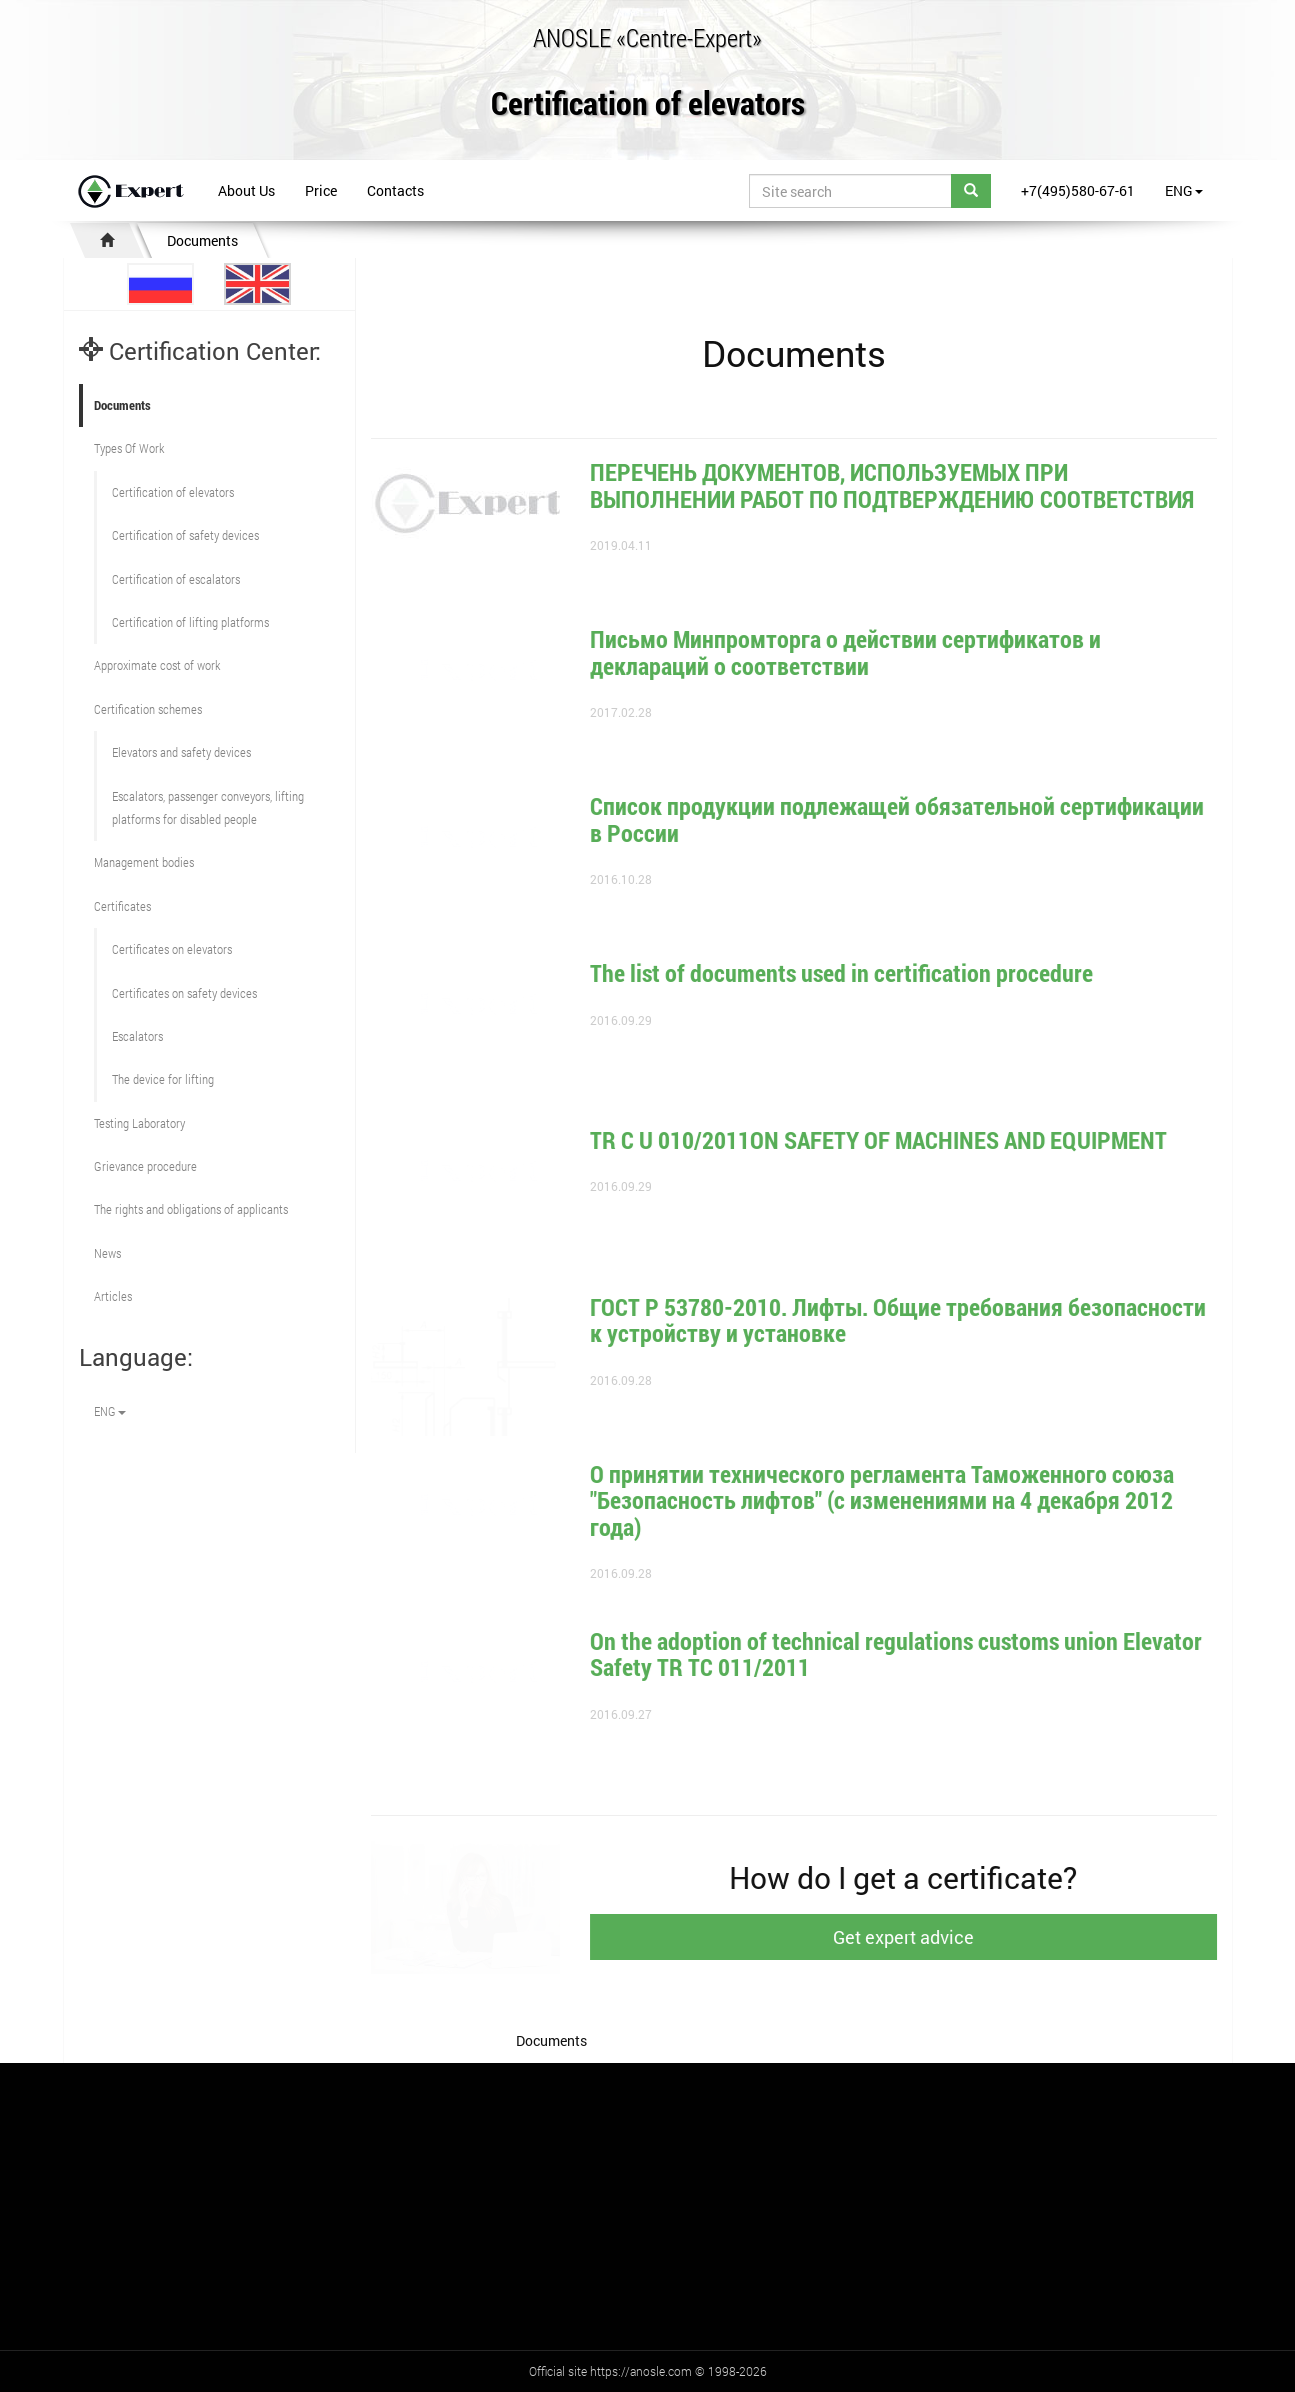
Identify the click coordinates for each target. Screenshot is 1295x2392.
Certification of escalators (176, 579)
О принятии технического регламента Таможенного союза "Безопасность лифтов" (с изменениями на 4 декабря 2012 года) (901, 1500)
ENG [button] (1184, 190)
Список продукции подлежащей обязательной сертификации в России (916, 819)
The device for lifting (163, 1079)
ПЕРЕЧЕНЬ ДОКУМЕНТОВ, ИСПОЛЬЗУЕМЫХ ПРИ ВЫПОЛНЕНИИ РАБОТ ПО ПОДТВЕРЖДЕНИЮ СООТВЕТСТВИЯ (892, 485)
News (107, 1253)
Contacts (395, 190)
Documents (202, 240)
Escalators (137, 1036)
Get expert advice (922, 1937)
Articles (113, 1296)
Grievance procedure (145, 1166)
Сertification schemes (148, 709)
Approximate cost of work (157, 665)
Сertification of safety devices (185, 535)
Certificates (122, 906)
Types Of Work (129, 448)
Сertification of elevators (173, 492)
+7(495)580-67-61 (1078, 190)
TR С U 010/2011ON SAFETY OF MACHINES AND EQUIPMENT (897, 1140)
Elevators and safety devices (181, 752)
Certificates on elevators (172, 949)
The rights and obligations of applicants (191, 1209)
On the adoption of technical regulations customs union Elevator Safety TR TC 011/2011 (915, 1654)
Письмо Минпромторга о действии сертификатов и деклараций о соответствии (864, 652)
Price (321, 190)
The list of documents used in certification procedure (860, 973)
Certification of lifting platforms (190, 622)
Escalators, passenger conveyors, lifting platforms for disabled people (208, 807)
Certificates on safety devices (184, 993)
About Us (246, 190)
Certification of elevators (648, 104)
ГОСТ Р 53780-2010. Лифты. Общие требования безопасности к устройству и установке (917, 1320)
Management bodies (144, 862)
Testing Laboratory (139, 1123)
